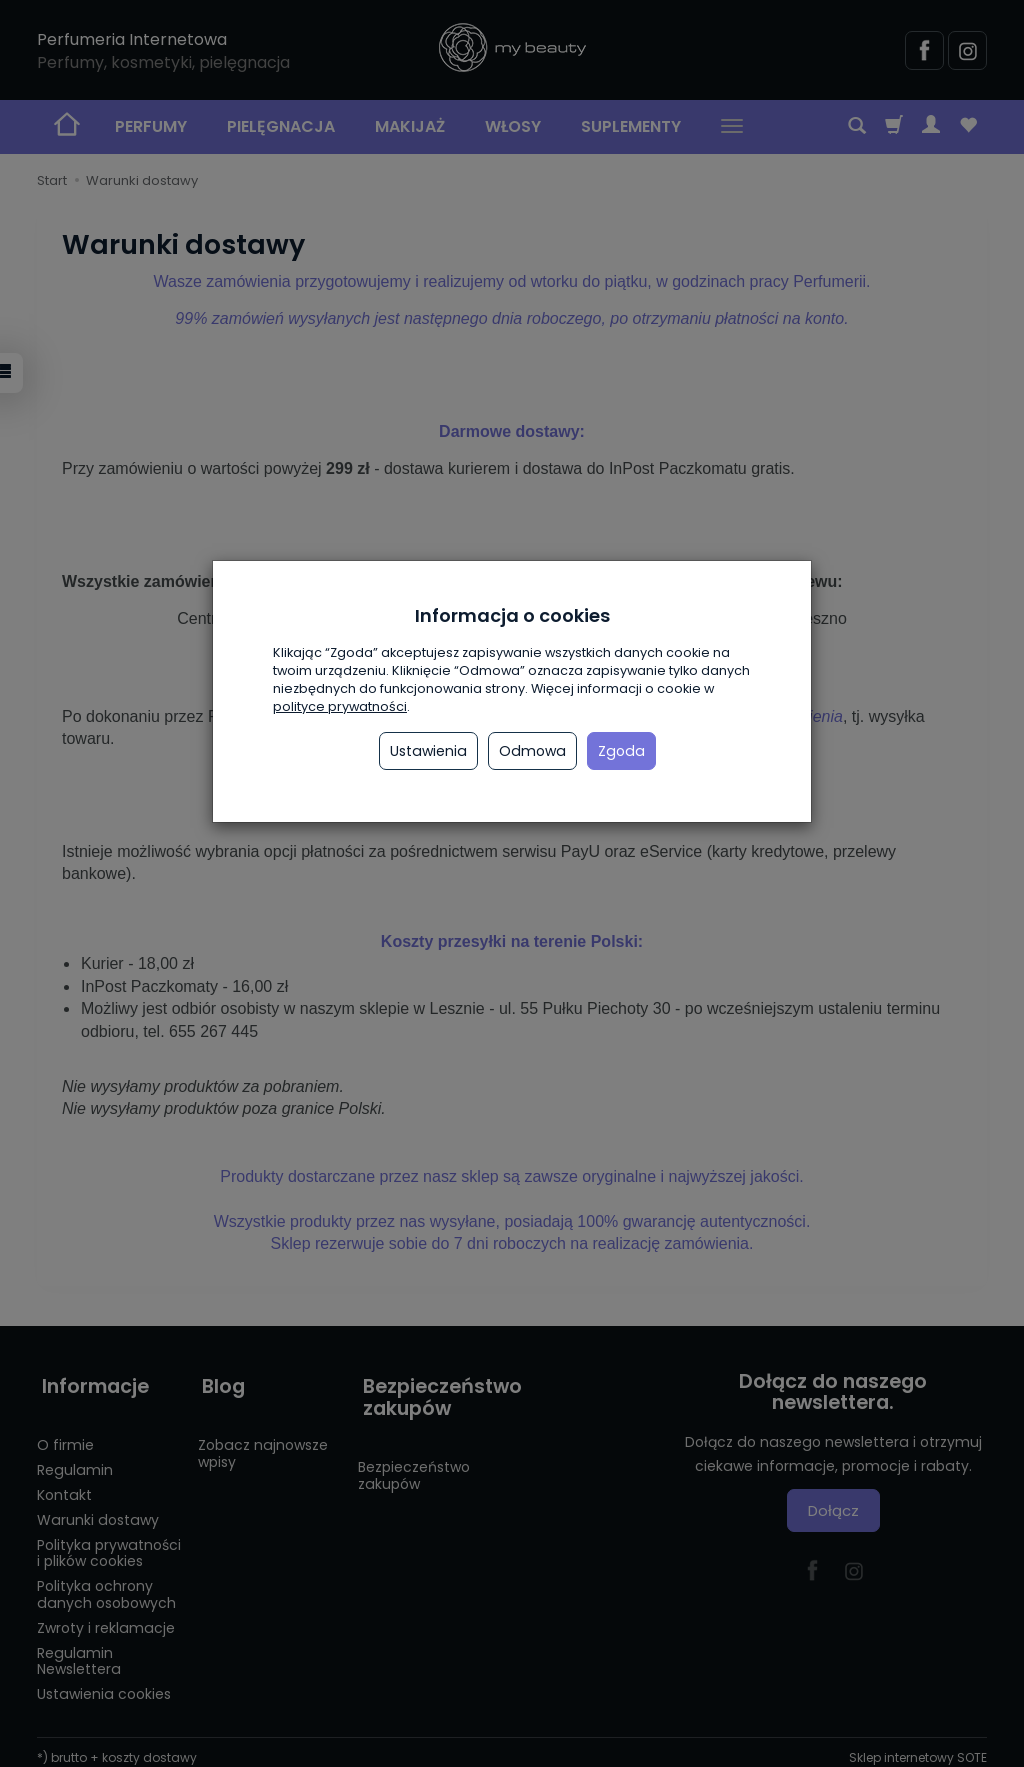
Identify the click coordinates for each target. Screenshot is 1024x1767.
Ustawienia (428, 751)
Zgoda (621, 751)
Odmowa (532, 751)
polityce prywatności (340, 706)
